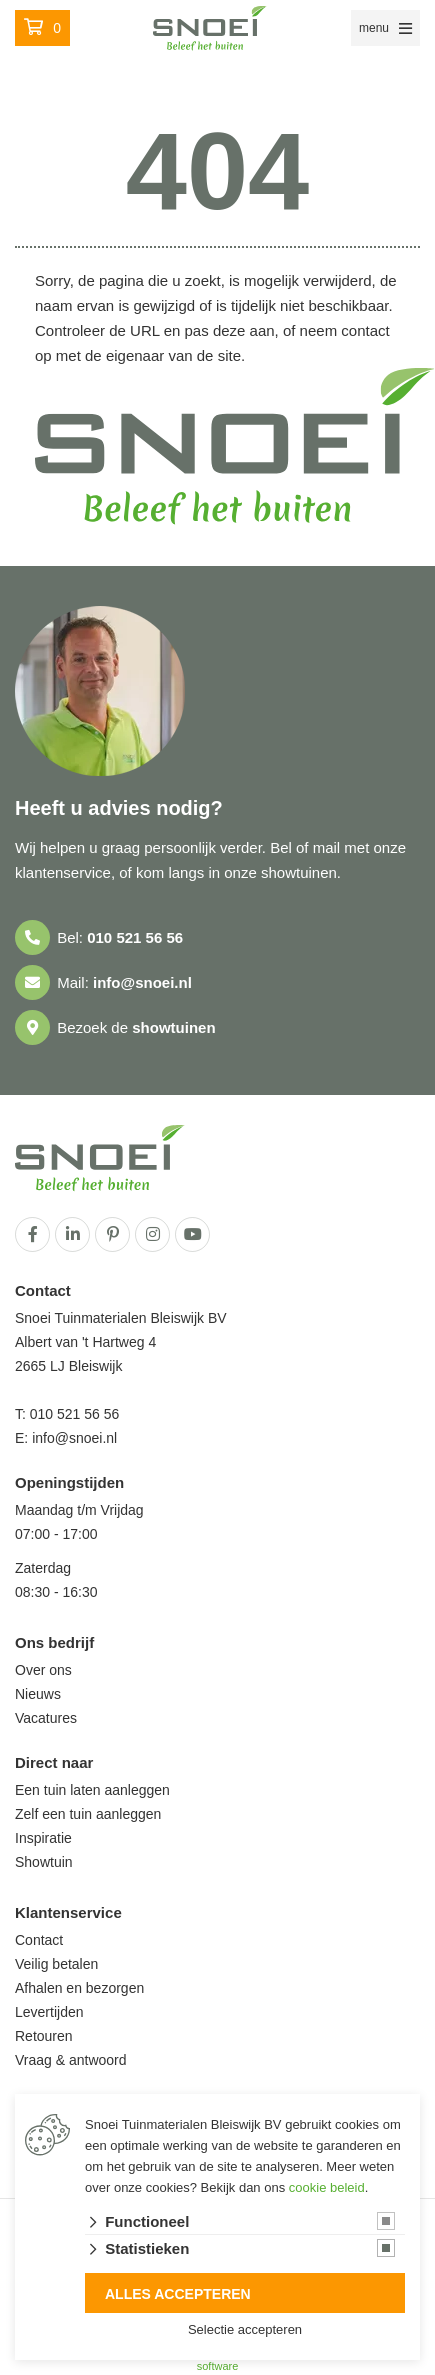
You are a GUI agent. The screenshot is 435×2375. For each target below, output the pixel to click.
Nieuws (38, 1694)
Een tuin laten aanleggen (92, 1790)
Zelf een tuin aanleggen (88, 1814)
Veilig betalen (56, 1964)
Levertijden (49, 2012)
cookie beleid (327, 2187)
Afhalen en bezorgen (79, 1988)
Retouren (44, 2036)
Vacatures (46, 1718)
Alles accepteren (178, 2294)
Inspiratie (43, 1838)
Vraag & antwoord (71, 2060)
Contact (39, 1940)
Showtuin (44, 1862)
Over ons (43, 1670)
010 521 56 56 (135, 937)
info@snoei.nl (142, 982)
